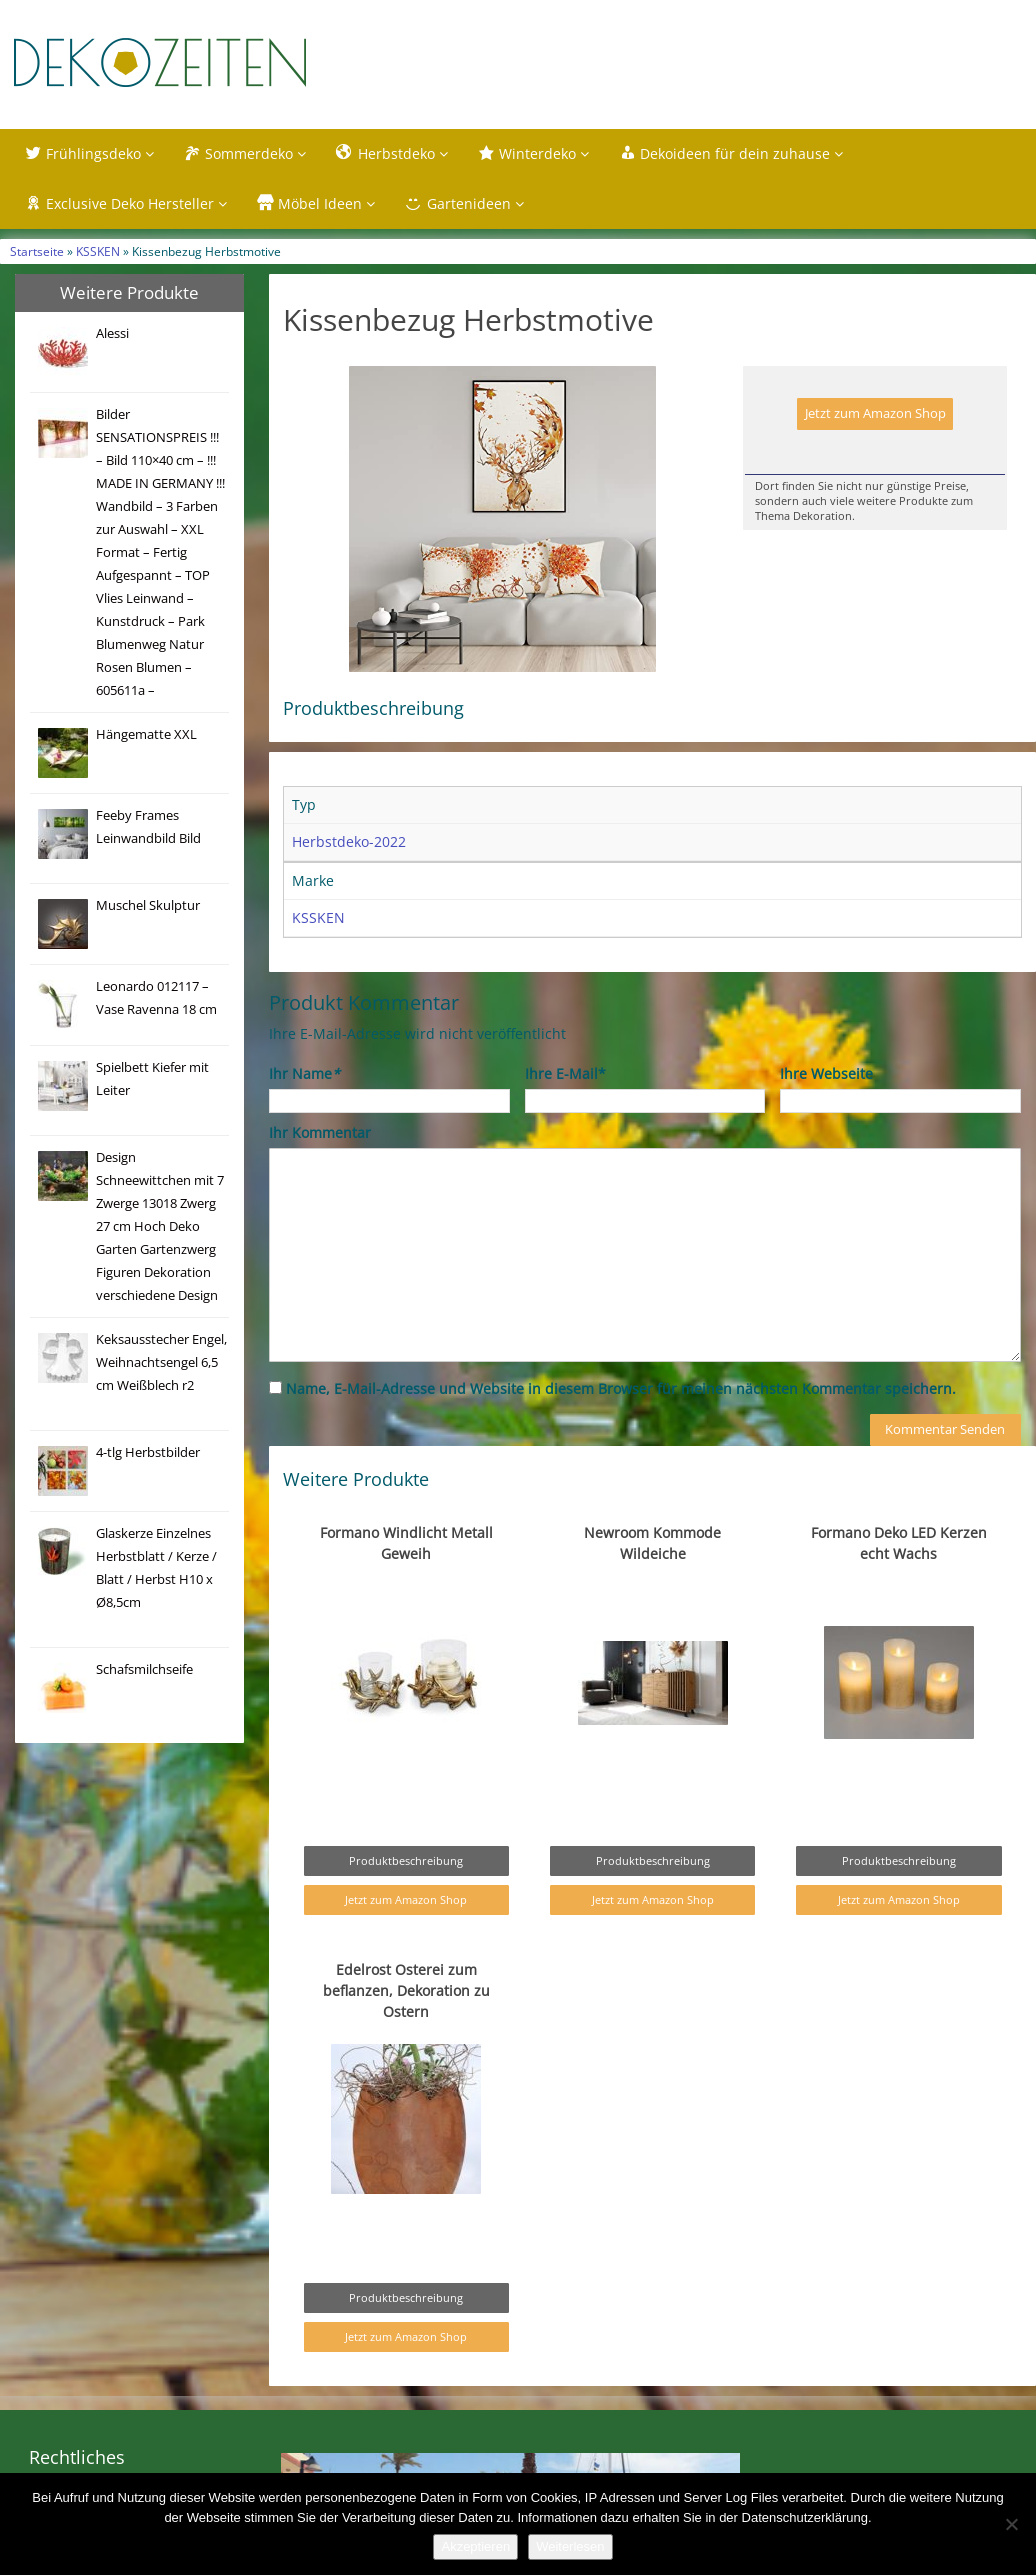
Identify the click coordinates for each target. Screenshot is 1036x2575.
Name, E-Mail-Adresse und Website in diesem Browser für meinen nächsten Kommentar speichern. (621, 1388)
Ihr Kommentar (320, 1132)
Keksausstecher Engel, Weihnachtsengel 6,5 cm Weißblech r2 (161, 1362)
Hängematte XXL (146, 734)
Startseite (37, 251)
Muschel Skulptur (148, 905)
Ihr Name (304, 1073)
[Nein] (1011, 2524)
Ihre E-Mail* (565, 1073)
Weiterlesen (570, 2546)
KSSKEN (98, 251)
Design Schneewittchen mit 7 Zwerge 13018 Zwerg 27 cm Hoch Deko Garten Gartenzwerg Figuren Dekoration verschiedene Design (160, 1226)
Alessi (112, 333)
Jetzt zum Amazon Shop (875, 413)
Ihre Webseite (826, 1073)
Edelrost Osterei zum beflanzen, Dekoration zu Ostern (406, 1990)
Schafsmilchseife (144, 1669)
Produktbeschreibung (406, 1860)
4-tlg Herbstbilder (148, 1452)
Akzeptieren (475, 2546)
